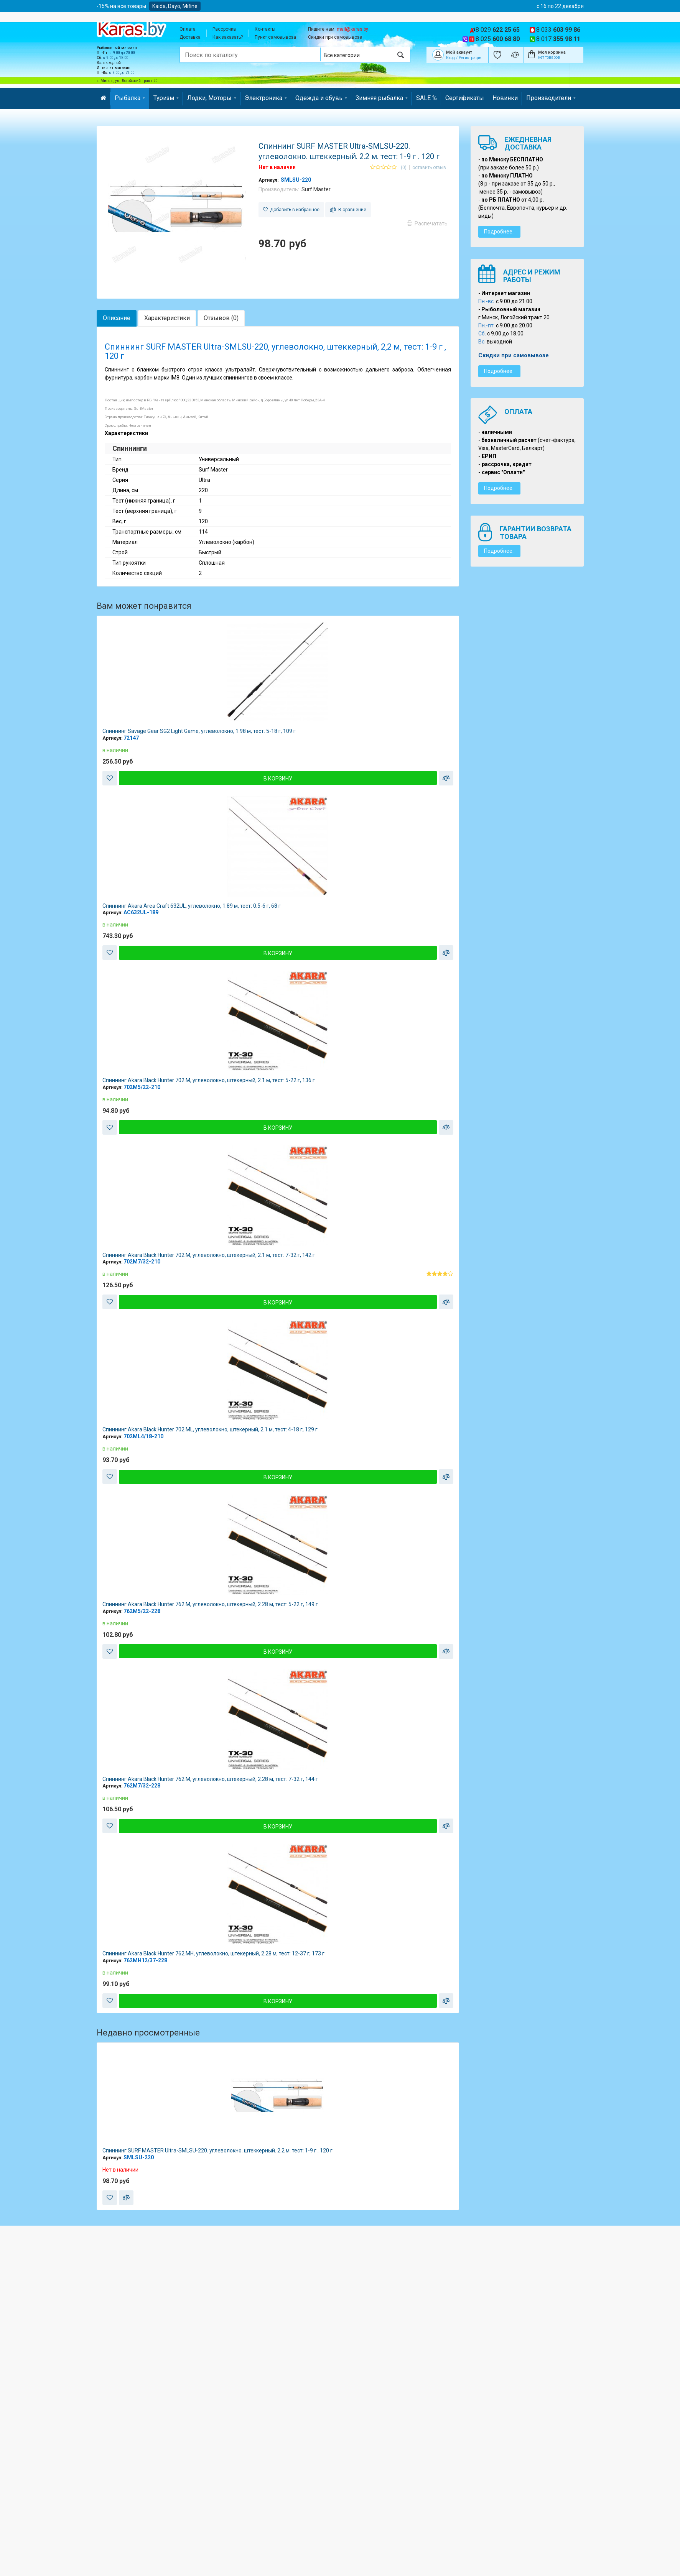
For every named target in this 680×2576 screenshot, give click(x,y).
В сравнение (348, 210)
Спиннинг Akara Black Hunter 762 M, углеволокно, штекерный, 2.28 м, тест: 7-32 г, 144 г (210, 1779)
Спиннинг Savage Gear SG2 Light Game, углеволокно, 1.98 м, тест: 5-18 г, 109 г (199, 731)
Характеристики (167, 318)
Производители (551, 98)
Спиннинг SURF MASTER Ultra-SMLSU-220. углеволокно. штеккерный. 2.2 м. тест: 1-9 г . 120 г (217, 2150)
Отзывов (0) (221, 318)
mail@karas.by (352, 29)
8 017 (558, 39)
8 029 (498, 29)
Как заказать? (227, 37)
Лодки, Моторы (211, 98)
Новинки (505, 98)
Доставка (190, 37)
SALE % (426, 98)
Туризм (166, 98)
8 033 (558, 29)
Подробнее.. (499, 231)
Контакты (265, 29)
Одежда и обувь (321, 98)
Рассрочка (224, 29)
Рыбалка (130, 98)
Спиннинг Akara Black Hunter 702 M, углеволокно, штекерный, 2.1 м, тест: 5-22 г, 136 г (208, 1080)
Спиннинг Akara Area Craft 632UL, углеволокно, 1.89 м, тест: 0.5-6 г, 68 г (191, 906)
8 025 (498, 39)
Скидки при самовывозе (335, 37)
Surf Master (316, 189)
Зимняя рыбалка (382, 98)
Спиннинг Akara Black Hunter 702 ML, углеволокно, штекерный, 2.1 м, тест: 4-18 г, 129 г (210, 1429)
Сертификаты (464, 98)
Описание (116, 318)
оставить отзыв (429, 167)
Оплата (187, 29)
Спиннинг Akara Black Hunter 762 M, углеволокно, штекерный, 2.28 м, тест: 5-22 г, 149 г (210, 1604)
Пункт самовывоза (275, 37)
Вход (450, 58)
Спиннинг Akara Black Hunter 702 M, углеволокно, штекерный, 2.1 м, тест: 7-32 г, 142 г (208, 1255)
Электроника (266, 98)
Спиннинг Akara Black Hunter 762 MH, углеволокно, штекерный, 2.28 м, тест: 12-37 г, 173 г (213, 1953)
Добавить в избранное (291, 209)
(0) (404, 167)
